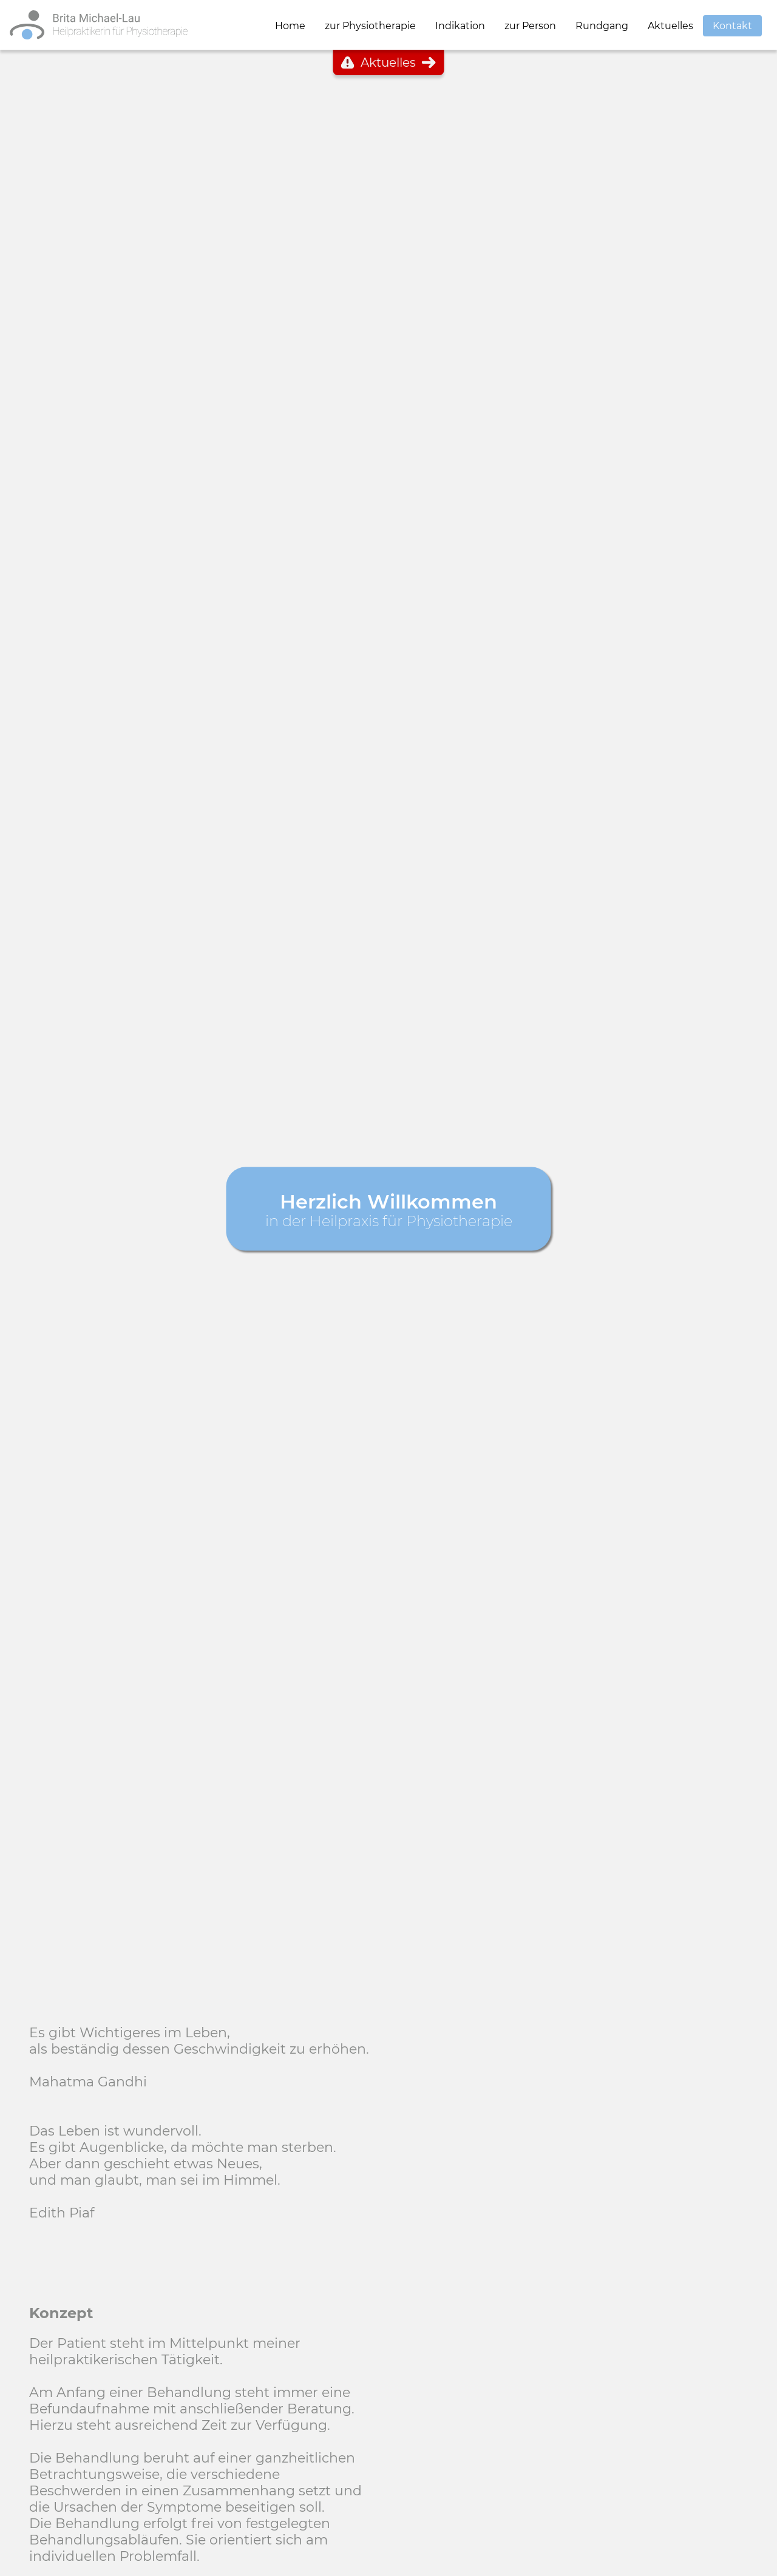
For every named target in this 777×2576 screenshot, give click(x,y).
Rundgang (601, 26)
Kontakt (732, 26)
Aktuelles (670, 26)
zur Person (530, 26)
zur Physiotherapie (370, 26)
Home (290, 26)
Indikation (460, 26)
